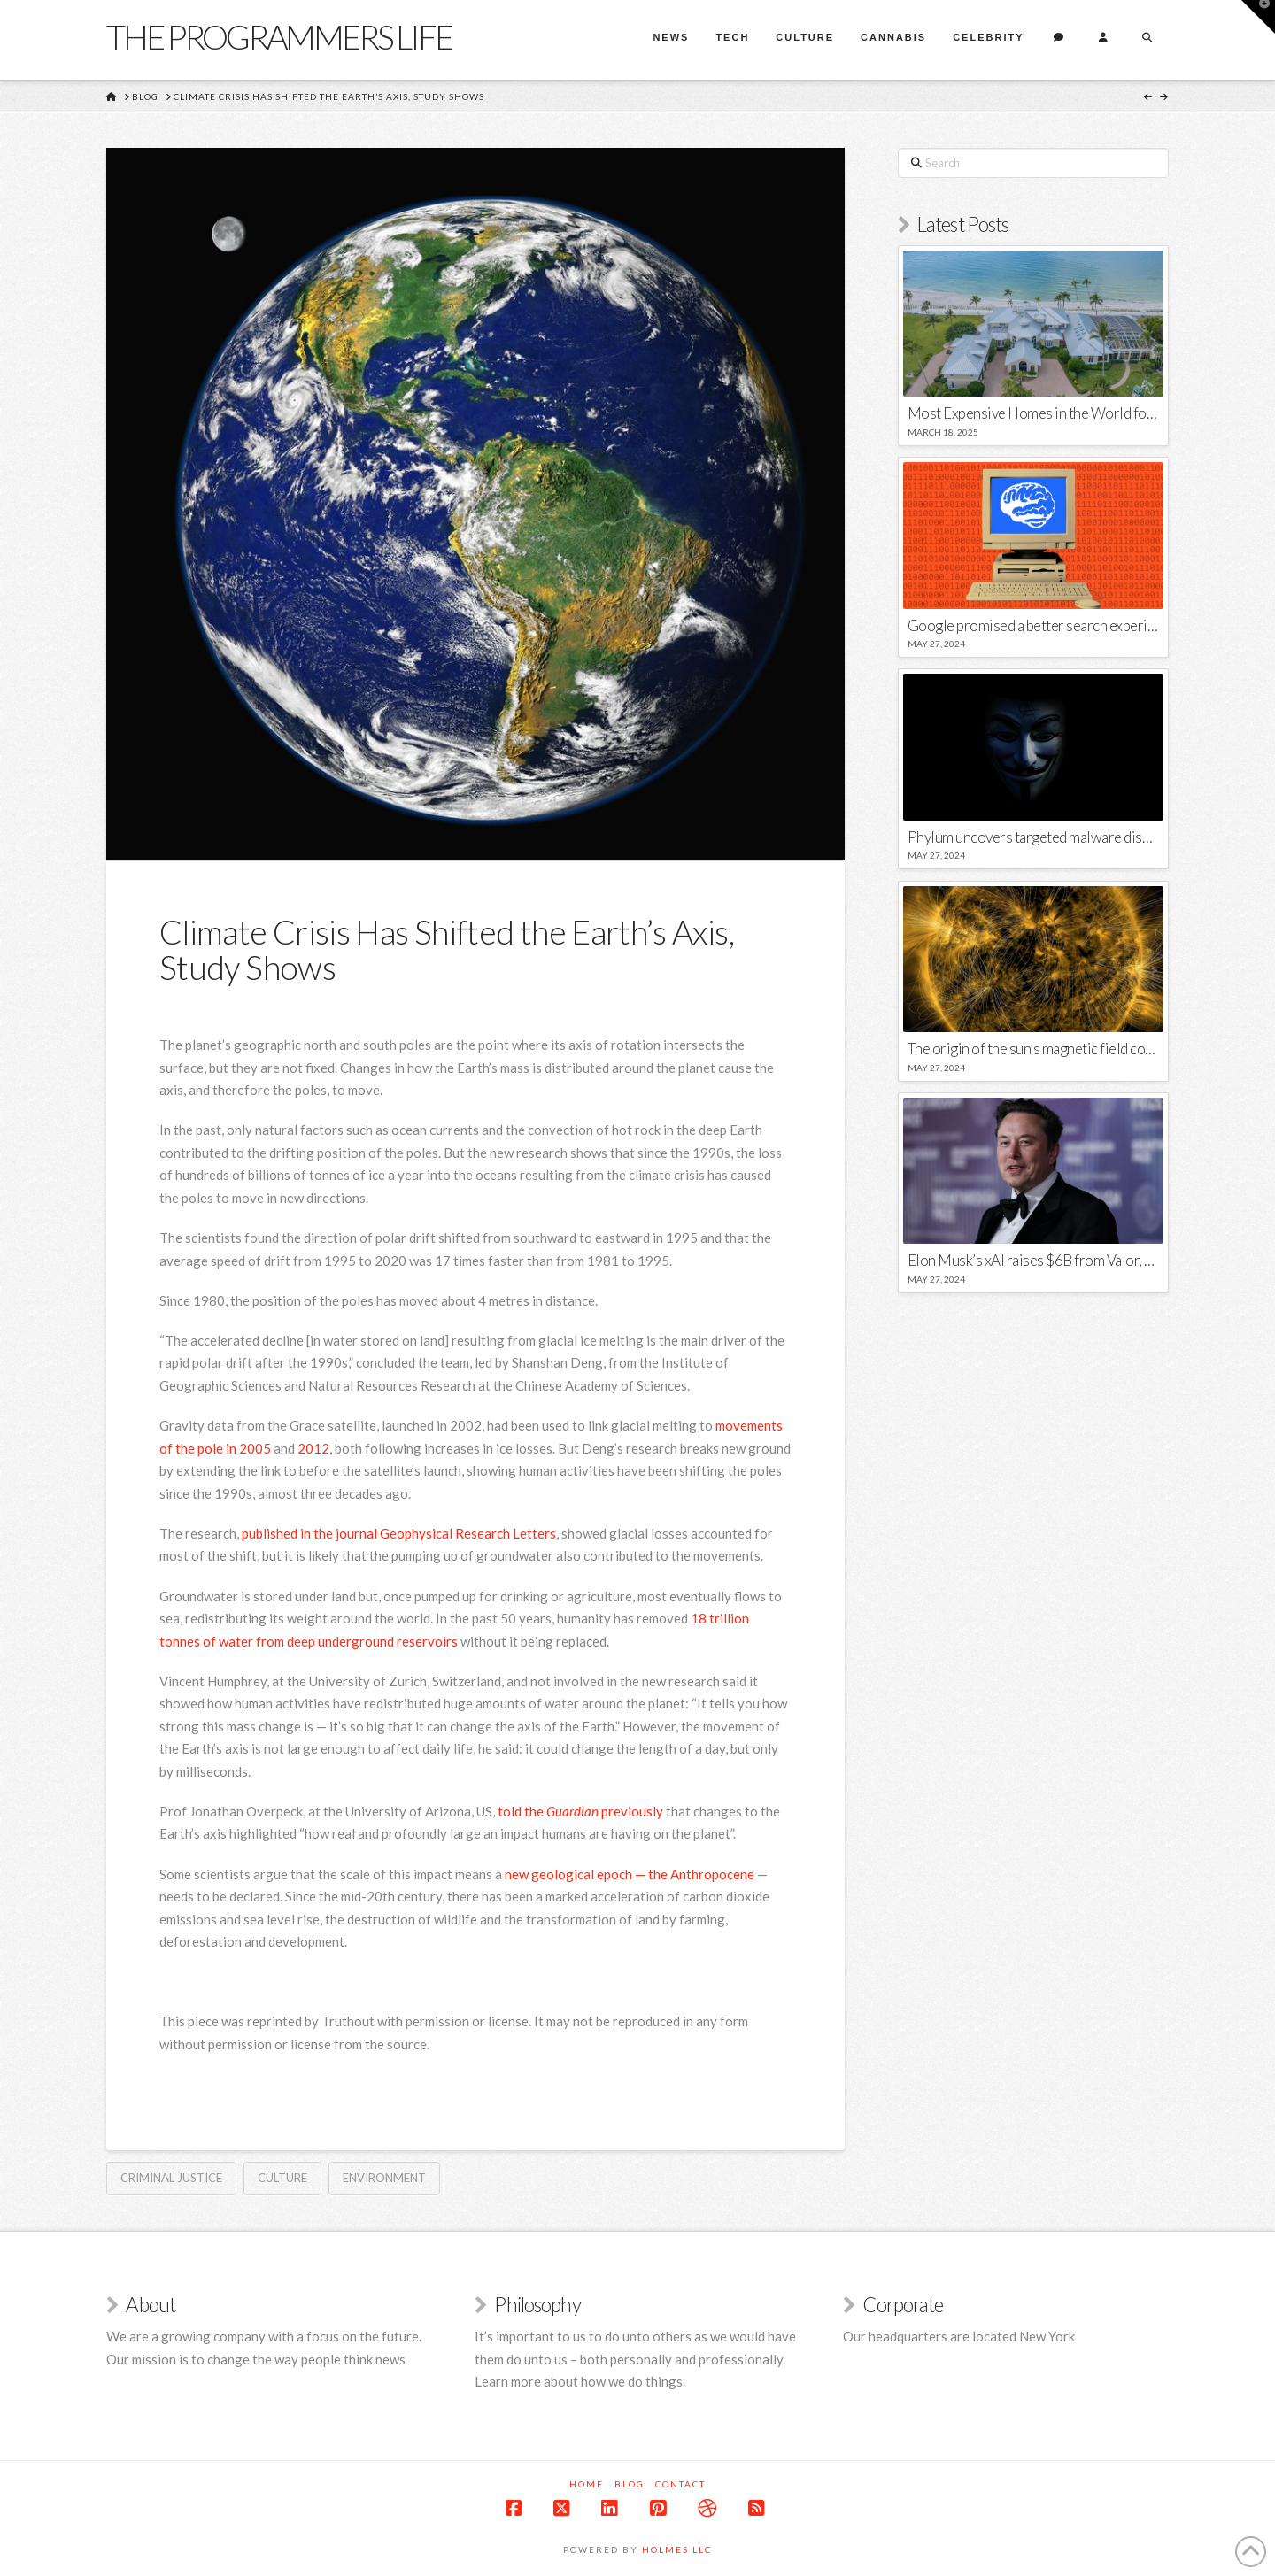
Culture (282, 2178)
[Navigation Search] (1146, 40)
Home (586, 2484)
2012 (313, 1448)
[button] (1258, 17)
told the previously (580, 1811)
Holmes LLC (677, 2549)
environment (384, 2178)
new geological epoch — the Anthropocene (629, 1874)
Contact (680, 2484)
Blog (629, 2484)
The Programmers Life (279, 36)
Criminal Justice (171, 2178)
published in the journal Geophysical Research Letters (399, 1533)
